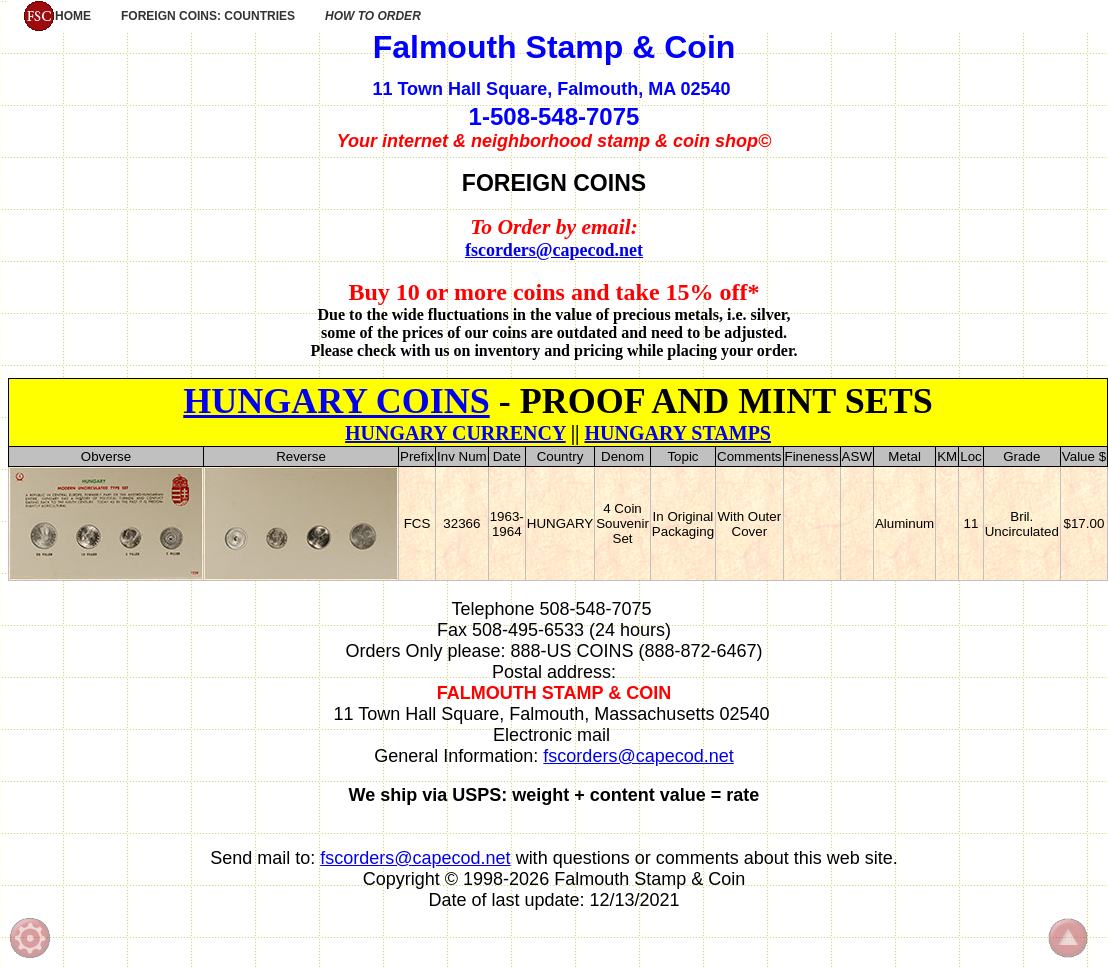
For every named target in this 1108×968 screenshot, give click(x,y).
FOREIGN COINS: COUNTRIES (208, 16)
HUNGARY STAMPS (677, 433)
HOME (57, 16)
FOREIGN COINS (554, 183)
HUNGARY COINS (336, 401)
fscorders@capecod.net (554, 250)
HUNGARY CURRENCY (455, 433)
